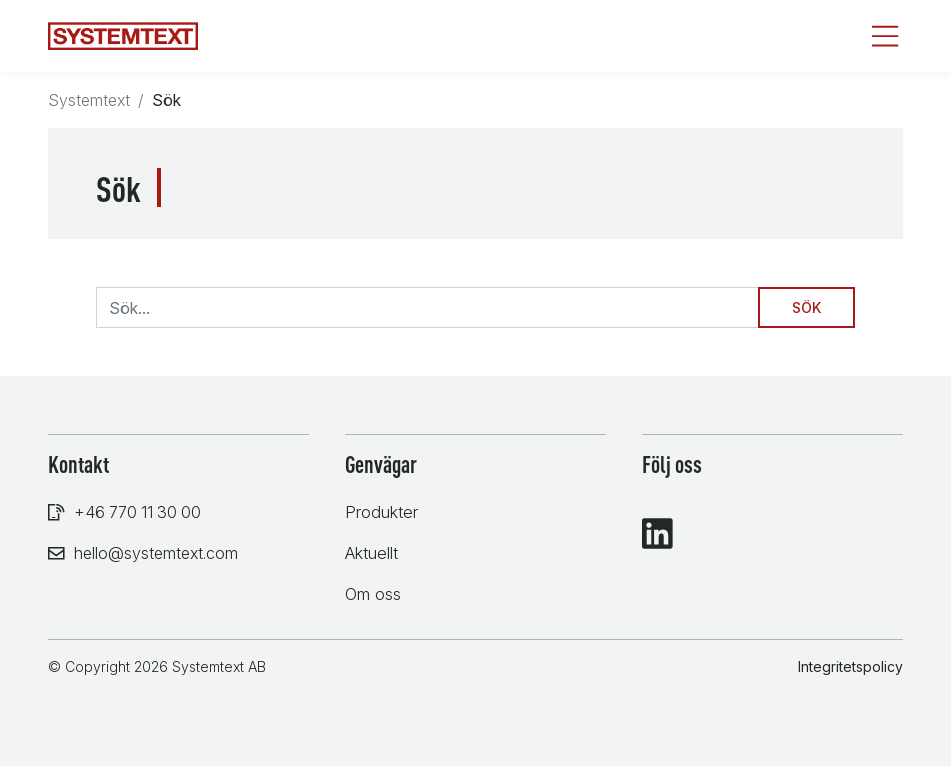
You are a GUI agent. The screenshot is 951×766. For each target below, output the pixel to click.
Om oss (373, 594)
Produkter (381, 512)
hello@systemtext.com (156, 553)
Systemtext (89, 100)
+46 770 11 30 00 (137, 512)
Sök (806, 307)
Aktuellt (371, 553)
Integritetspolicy (850, 666)
